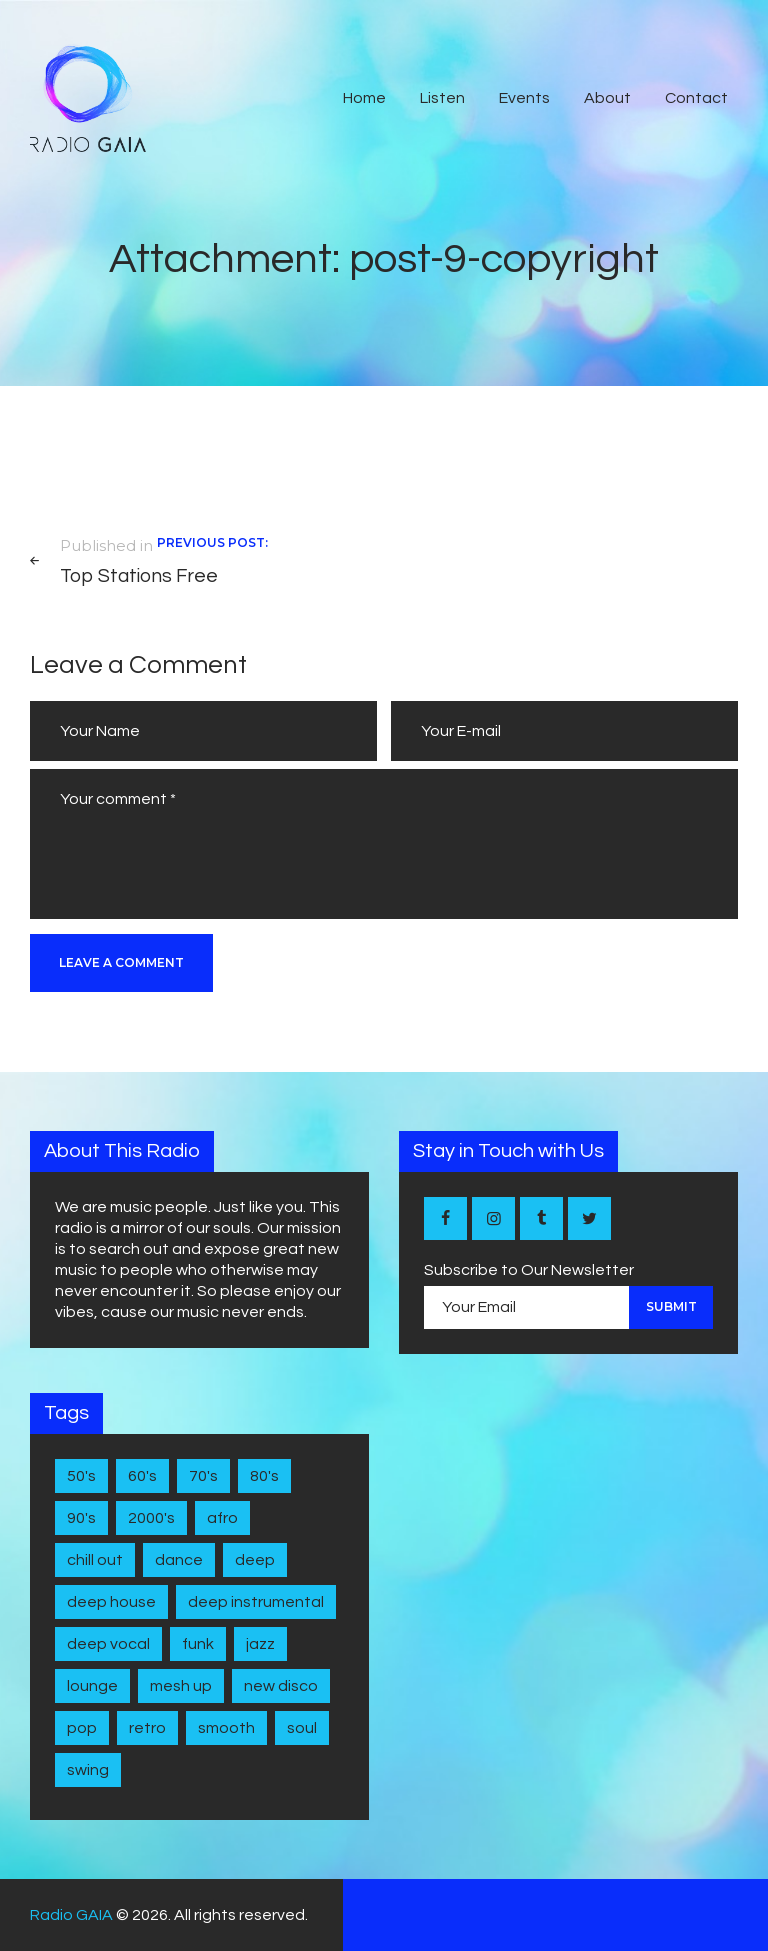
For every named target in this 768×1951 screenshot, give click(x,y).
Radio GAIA (71, 1915)
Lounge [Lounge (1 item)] (92, 1686)
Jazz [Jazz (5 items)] (260, 1644)
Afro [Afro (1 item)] (222, 1518)
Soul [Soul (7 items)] (302, 1728)
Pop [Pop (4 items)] (82, 1728)
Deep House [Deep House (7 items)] (111, 1602)
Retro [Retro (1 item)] (147, 1728)
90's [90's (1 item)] (81, 1518)
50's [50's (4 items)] (81, 1476)
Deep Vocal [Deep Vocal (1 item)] (108, 1644)
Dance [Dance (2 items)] (179, 1560)
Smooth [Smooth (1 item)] (226, 1728)
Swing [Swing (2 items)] (88, 1770)
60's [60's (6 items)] (142, 1476)
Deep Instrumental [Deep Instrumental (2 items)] (256, 1602)
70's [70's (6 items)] (203, 1476)
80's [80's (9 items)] (264, 1476)
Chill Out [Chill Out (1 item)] (95, 1560)
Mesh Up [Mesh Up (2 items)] (181, 1686)
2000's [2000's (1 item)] (151, 1518)
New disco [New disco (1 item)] (281, 1686)
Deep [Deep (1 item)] (255, 1560)
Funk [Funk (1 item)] (198, 1644)
